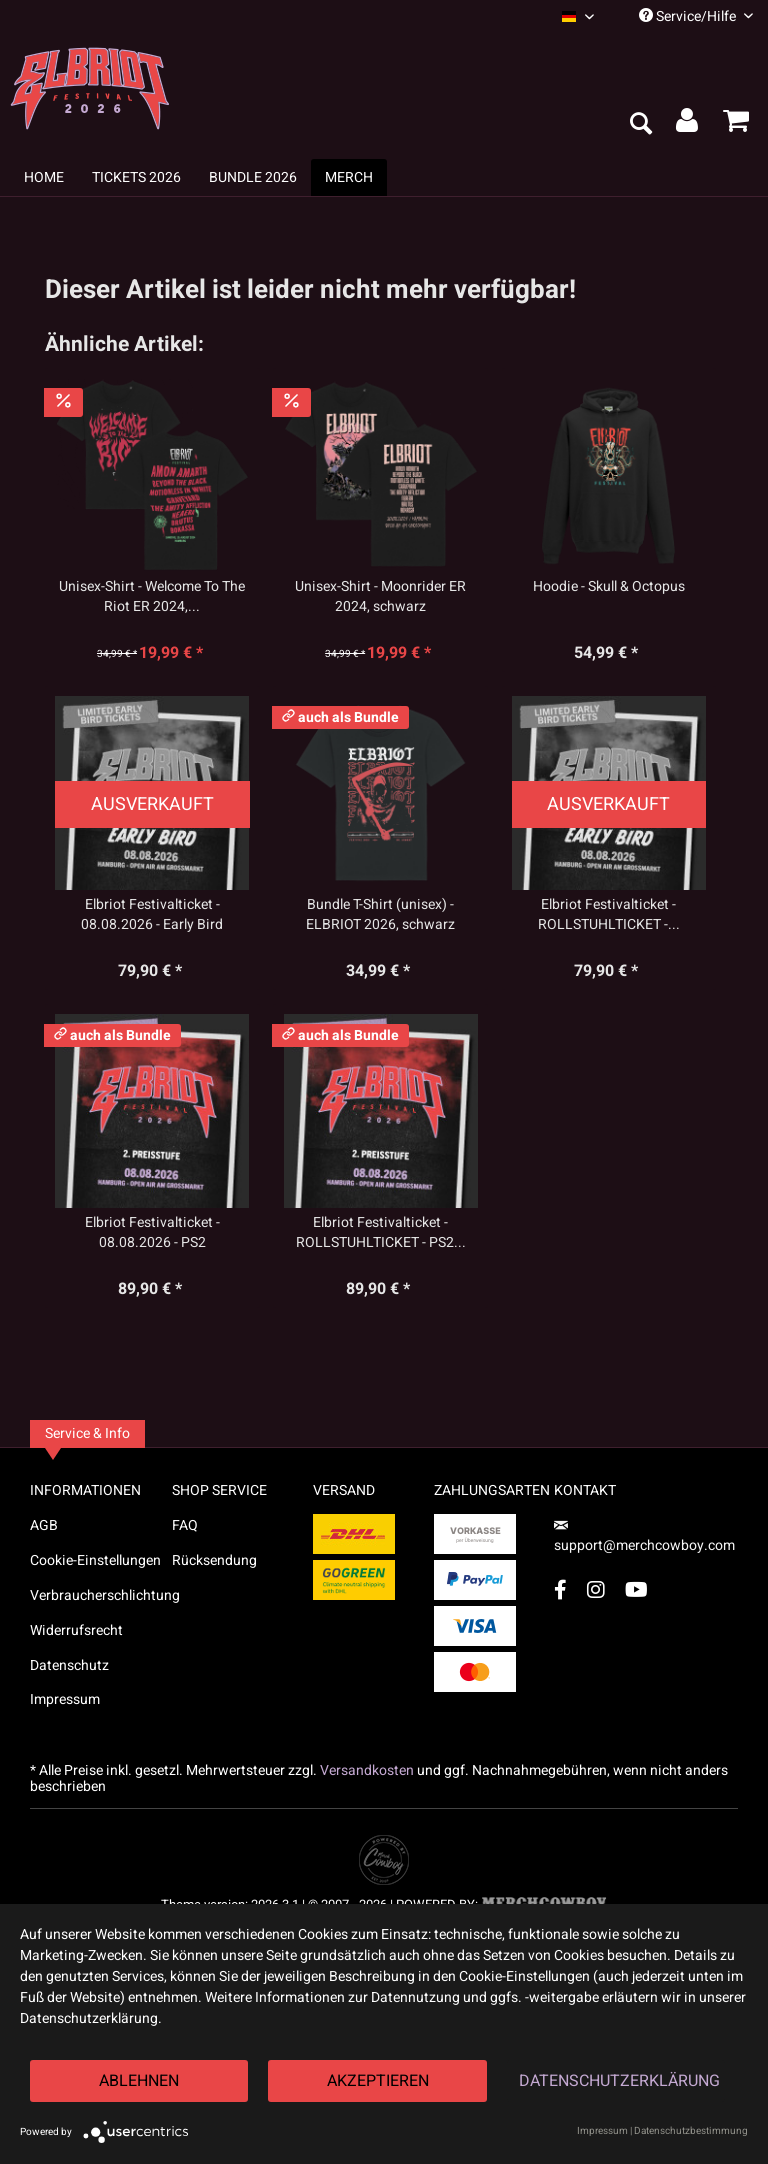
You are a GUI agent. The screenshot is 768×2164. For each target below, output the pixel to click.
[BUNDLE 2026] (253, 177)
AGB (44, 1525)
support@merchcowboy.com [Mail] (644, 1538)
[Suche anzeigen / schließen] (640, 125)
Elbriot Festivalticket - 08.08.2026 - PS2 (152, 1233)
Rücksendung (214, 1560)
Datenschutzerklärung (619, 2081)
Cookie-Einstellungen (95, 1560)
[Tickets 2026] (136, 177)
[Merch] (349, 177)
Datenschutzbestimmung (691, 2131)
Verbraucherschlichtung (101, 1595)
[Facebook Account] (560, 1589)
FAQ (185, 1525)
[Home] (44, 177)
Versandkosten (367, 1770)
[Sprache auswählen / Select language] (578, 16)
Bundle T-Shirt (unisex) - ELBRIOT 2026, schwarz (380, 915)
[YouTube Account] (636, 1589)
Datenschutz (69, 1665)
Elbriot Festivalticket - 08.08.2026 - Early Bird (152, 915)
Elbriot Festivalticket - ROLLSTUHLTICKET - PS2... (381, 1233)
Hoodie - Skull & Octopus (609, 587)
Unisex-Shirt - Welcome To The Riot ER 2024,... (152, 597)
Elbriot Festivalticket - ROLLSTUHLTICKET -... (609, 915)
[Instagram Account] (596, 1589)
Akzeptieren (378, 2081)
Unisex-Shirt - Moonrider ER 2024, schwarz (380, 597)
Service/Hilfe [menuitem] (696, 16)
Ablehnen (139, 2081)
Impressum (65, 1699)
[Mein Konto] (688, 125)
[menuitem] (578, 16)
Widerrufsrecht (76, 1630)
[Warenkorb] (736, 125)
